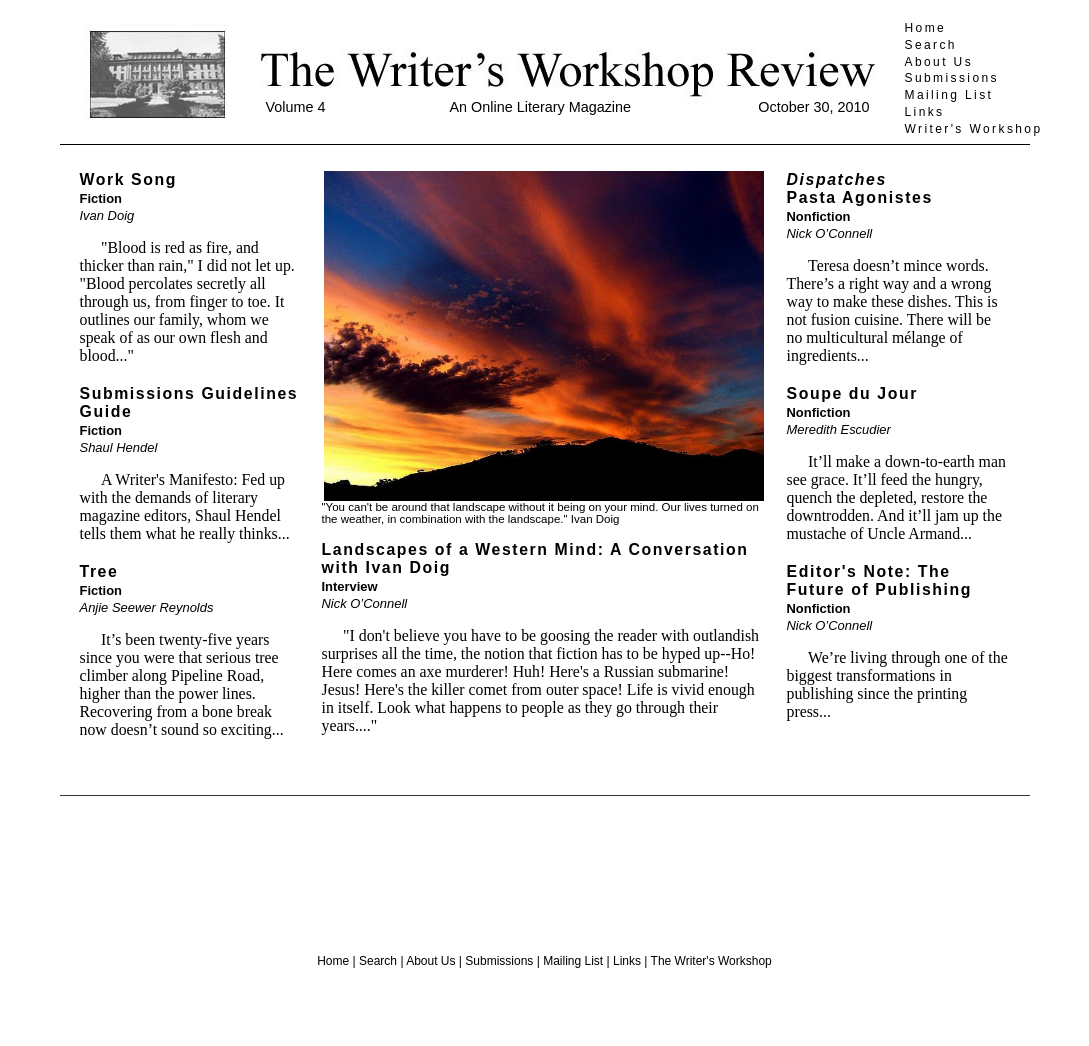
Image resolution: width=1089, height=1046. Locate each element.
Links (925, 112)
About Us (939, 62)
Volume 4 (296, 107)
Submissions (952, 78)
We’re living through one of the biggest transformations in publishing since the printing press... (897, 684)
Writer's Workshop (974, 129)
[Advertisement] (545, 867)
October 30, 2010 (813, 107)
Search (931, 45)
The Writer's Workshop (711, 961)
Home (926, 28)
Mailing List (949, 95)
